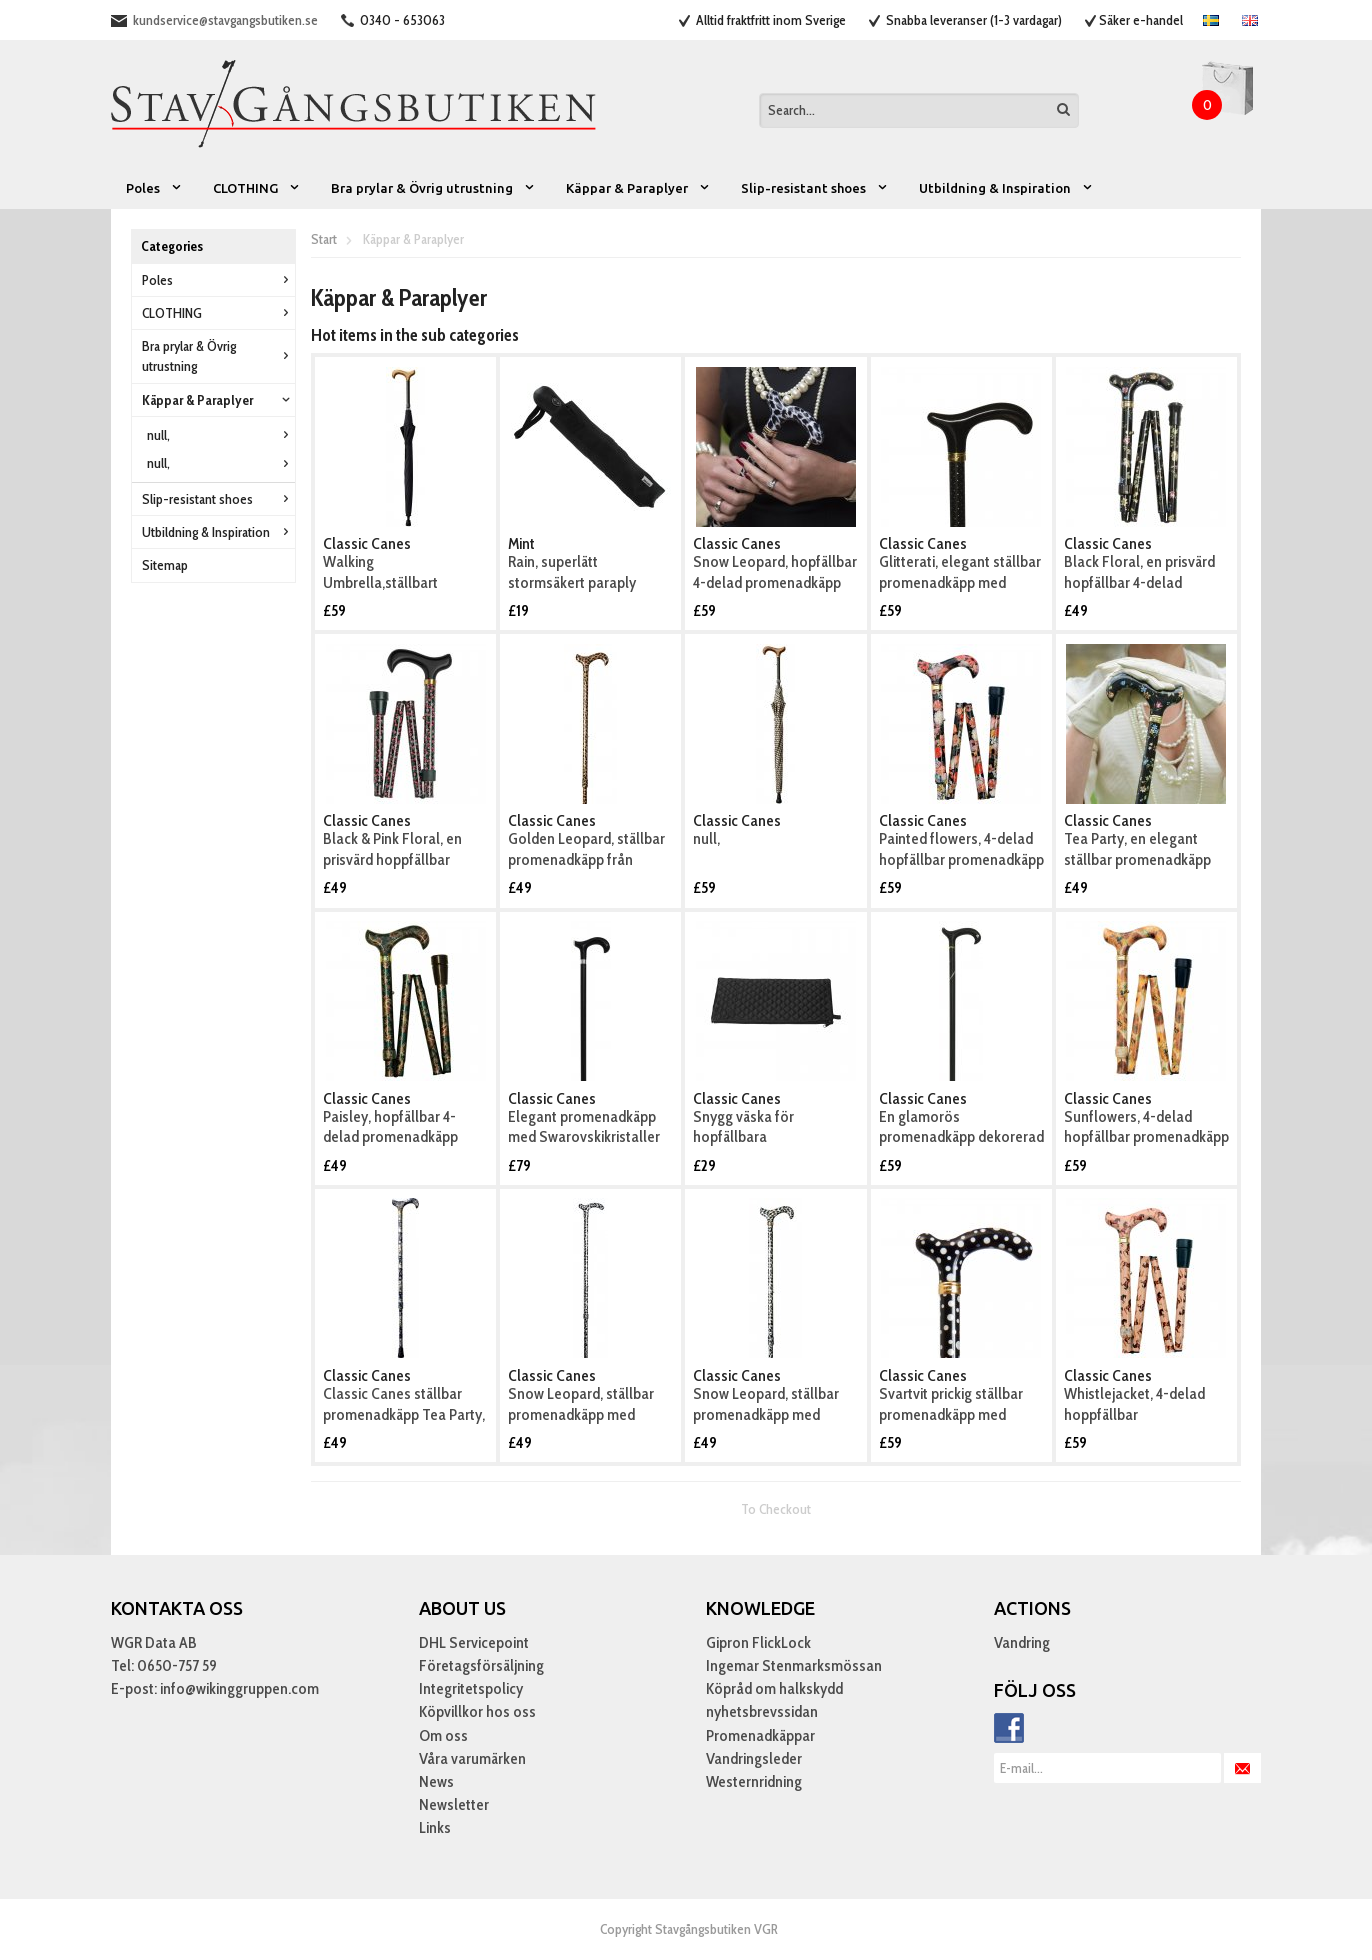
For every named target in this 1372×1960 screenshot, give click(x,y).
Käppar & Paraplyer (638, 188)
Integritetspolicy (471, 1688)
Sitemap (165, 565)
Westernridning (754, 1781)
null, (221, 435)
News (436, 1781)
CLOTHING (257, 188)
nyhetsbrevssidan (762, 1711)
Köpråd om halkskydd (774, 1688)
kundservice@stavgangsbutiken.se (225, 20)
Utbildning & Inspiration (1006, 188)
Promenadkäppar (760, 1735)
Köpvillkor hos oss (477, 1711)
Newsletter (454, 1804)
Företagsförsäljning (481, 1665)
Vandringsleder (754, 1758)
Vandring (1022, 1642)
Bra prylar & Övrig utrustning (433, 188)
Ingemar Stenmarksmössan (794, 1665)
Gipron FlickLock (758, 1642)
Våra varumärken (472, 1758)
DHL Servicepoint (474, 1642)
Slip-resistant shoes (815, 188)
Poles (154, 188)
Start (324, 239)
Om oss (443, 1735)
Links (435, 1827)
